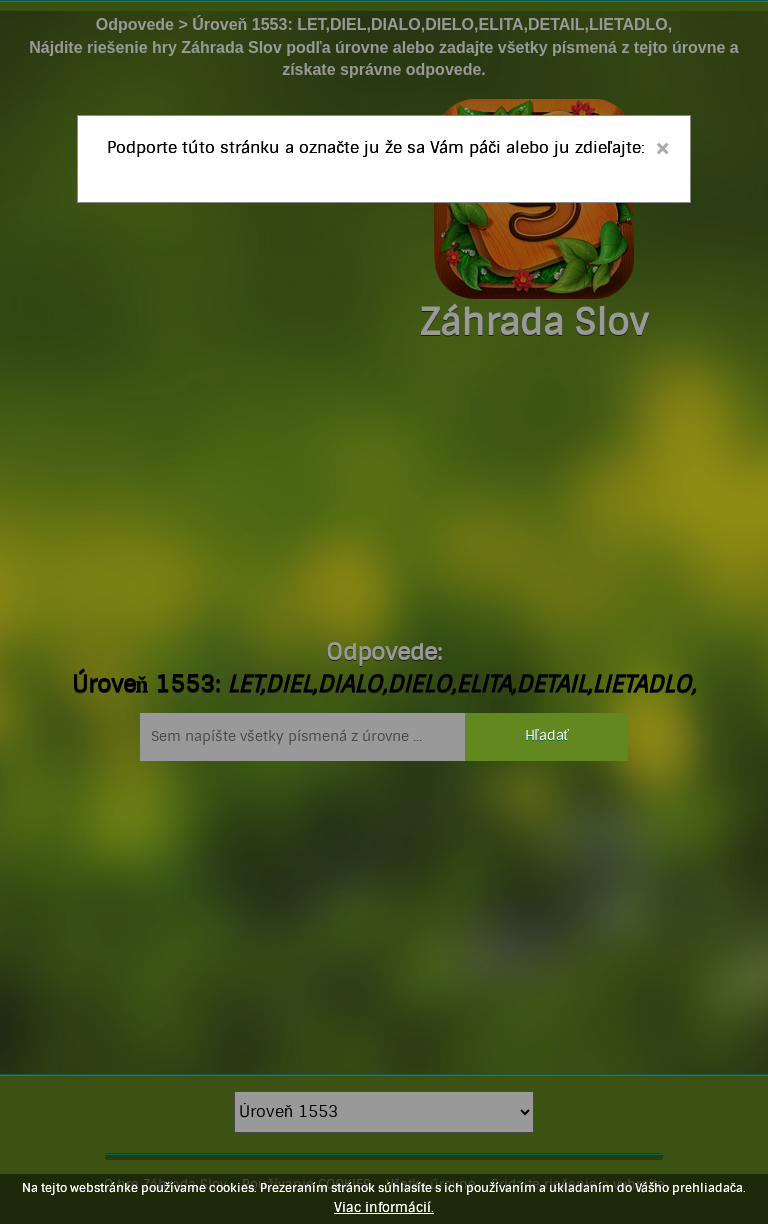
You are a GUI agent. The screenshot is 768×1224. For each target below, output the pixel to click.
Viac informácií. (384, 1208)
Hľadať (547, 736)
